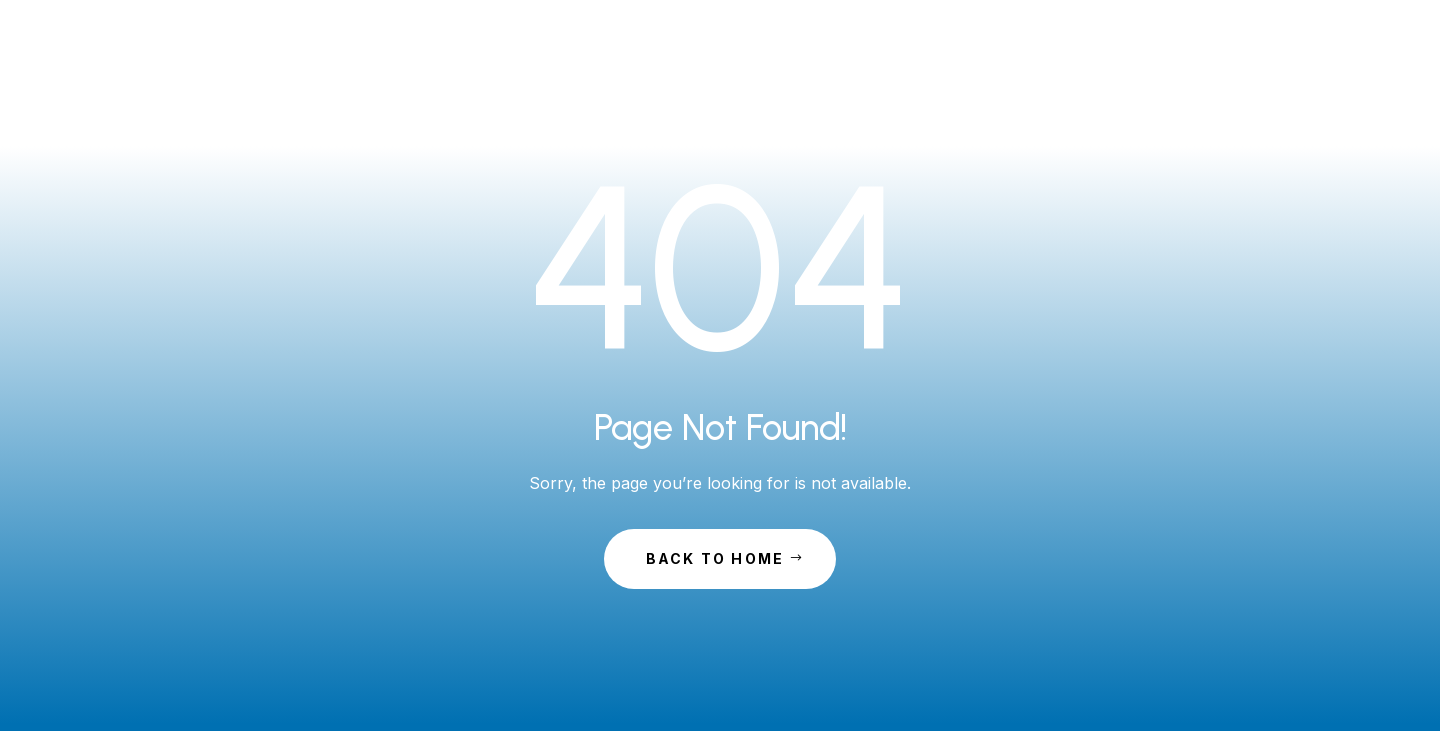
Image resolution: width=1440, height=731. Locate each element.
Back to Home (715, 558)
